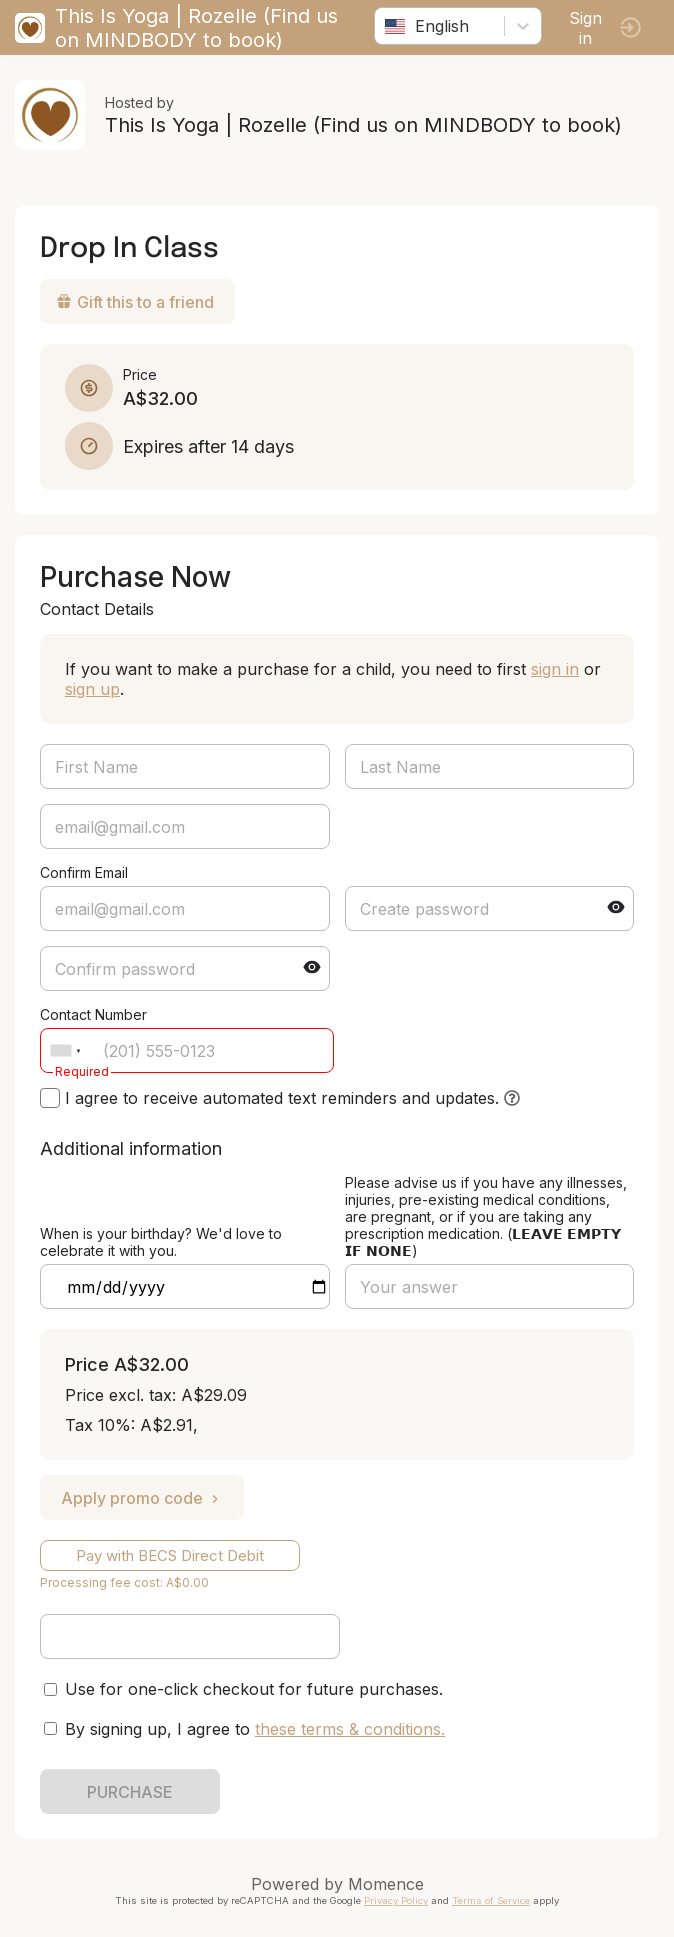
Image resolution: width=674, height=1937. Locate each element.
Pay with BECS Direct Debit (170, 1555)
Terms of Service (491, 1900)
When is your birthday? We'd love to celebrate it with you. (161, 1242)
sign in (555, 669)
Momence (386, 1884)
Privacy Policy (396, 1900)
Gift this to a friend (135, 302)
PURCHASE (130, 1792)
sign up (92, 689)
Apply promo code (142, 1498)
